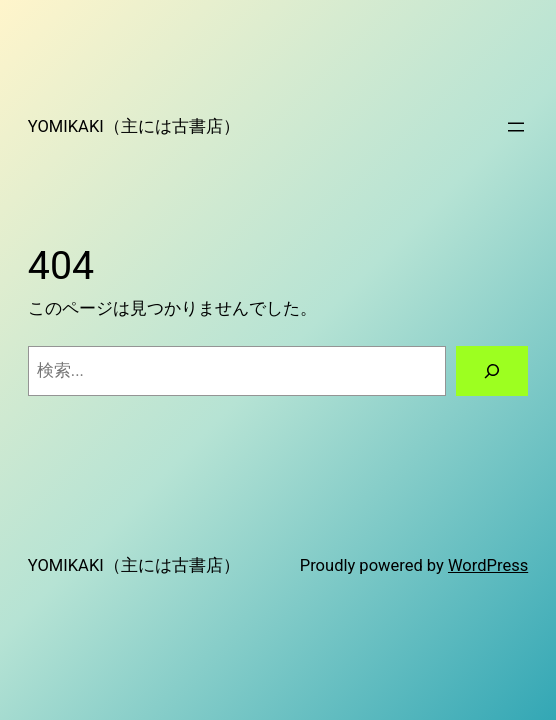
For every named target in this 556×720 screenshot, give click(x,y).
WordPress (488, 565)
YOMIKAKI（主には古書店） (134, 126)
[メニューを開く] (516, 127)
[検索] (492, 371)
